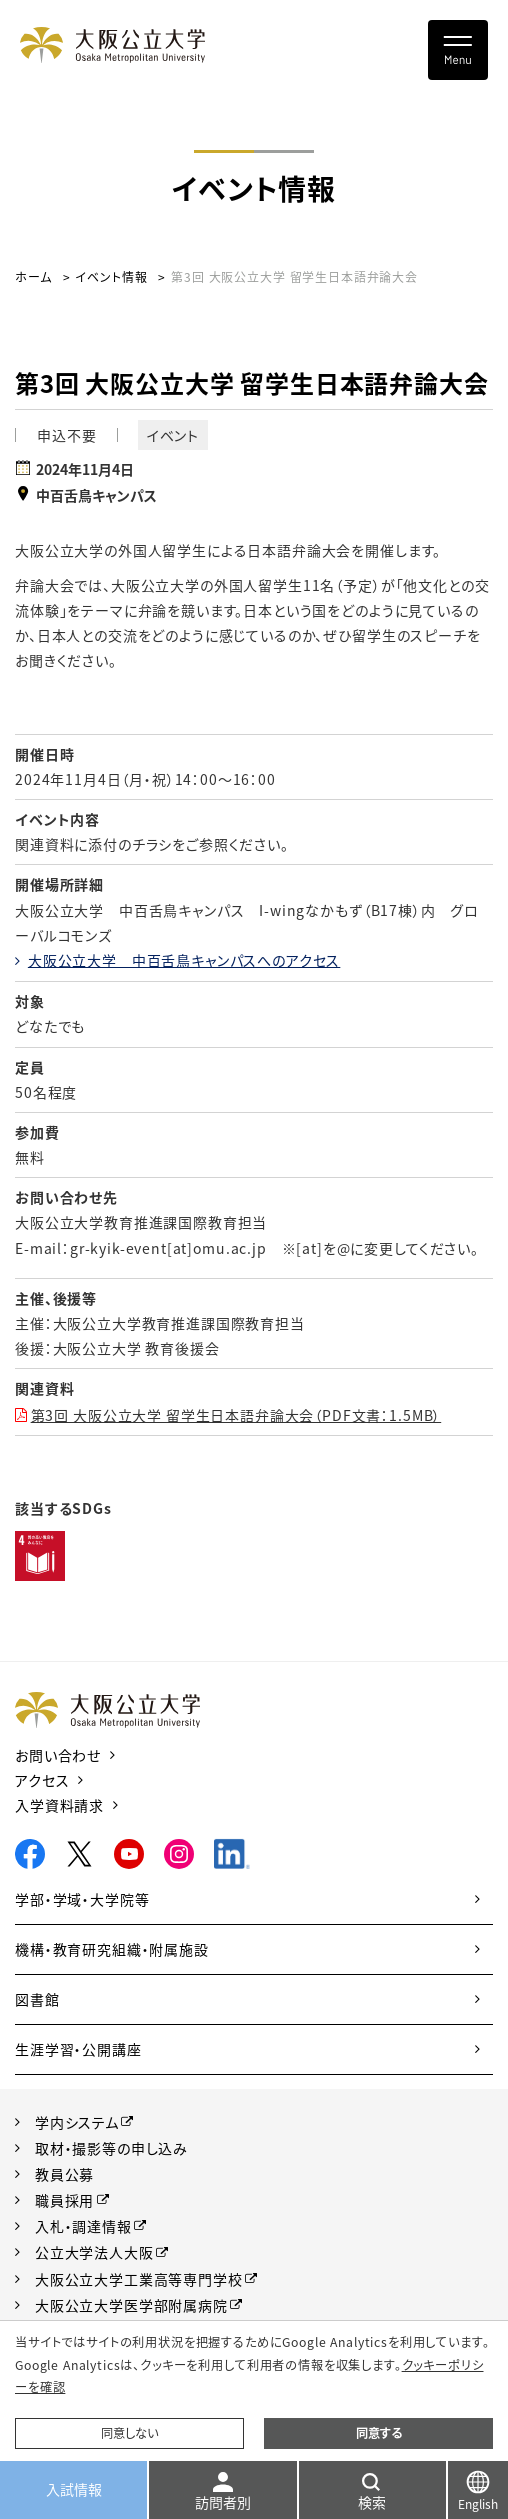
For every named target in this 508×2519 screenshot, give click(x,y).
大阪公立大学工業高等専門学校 (139, 2279)
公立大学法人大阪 (94, 2252)
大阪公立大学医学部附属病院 (131, 2305)
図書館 (37, 1999)
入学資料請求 (59, 1805)
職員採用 (64, 2200)
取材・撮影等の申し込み (111, 2148)
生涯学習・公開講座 (78, 2049)
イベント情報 (111, 276)
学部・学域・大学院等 (82, 1899)
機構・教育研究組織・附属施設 (112, 1949)
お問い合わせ (58, 1755)
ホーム (33, 276)
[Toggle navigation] (458, 50)
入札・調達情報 (83, 2226)
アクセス (42, 1780)
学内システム (77, 2122)
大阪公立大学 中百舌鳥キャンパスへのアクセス (184, 960)
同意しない (129, 2433)
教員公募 (64, 2174)
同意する (379, 2433)
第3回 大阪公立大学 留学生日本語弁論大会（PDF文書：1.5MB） (236, 1415)
